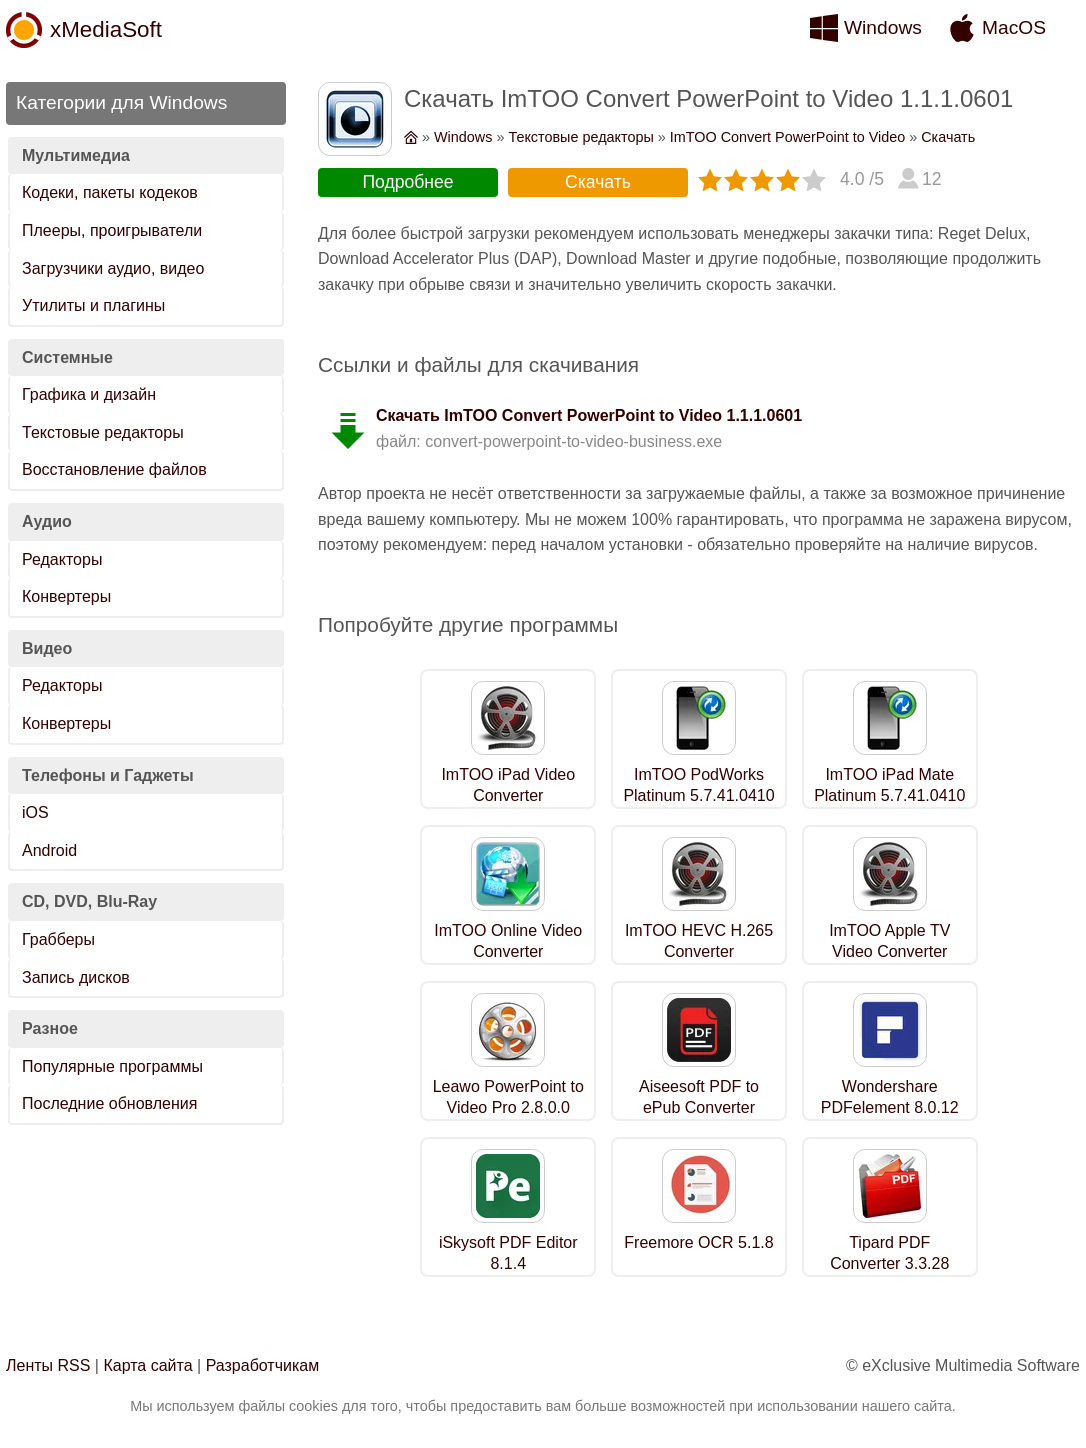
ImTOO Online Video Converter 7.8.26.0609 (508, 951)
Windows (883, 27)
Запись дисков (76, 977)
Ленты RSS (48, 1365)
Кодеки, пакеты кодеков (110, 192)
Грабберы (58, 939)
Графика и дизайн (89, 394)
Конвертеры (66, 596)
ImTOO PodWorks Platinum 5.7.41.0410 (698, 785)
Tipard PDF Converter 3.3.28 (889, 1253)
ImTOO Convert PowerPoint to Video (787, 137)
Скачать (948, 137)
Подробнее (407, 182)
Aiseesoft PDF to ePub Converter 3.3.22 (699, 1107)
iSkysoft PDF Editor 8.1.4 (508, 1253)
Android (49, 850)
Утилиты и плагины (93, 305)
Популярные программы (112, 1066)
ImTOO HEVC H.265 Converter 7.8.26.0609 (699, 951)
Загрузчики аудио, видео (113, 268)
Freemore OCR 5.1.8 (698, 1242)
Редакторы (62, 559)
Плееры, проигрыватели (112, 230)
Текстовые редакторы (103, 432)
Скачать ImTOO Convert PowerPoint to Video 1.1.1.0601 (589, 415)
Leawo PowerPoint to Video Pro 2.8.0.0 (508, 1097)
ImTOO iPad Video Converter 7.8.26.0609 (508, 795)
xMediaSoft (106, 29)
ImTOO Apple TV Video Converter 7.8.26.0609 (889, 951)
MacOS (1014, 27)
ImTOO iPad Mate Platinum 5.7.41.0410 (889, 785)
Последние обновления (109, 1103)
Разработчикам (263, 1365)
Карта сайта (147, 1365)
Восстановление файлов (114, 469)
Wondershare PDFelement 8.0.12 (890, 1097)
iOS (35, 812)
